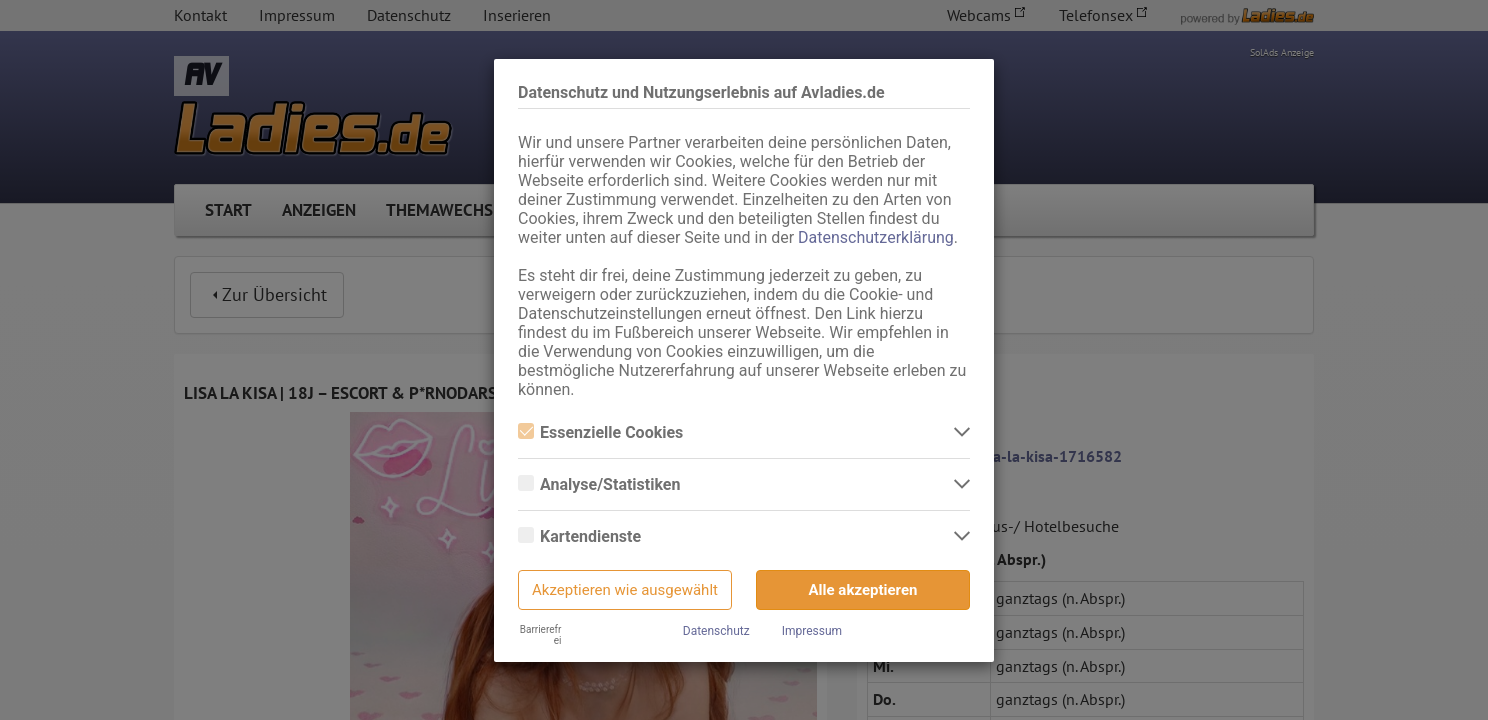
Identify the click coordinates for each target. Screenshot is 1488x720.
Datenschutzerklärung (876, 237)
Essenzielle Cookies (600, 432)
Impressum (812, 631)
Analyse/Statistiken (599, 484)
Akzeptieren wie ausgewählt (625, 590)
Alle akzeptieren (863, 590)
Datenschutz (716, 631)
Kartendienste (579, 536)
